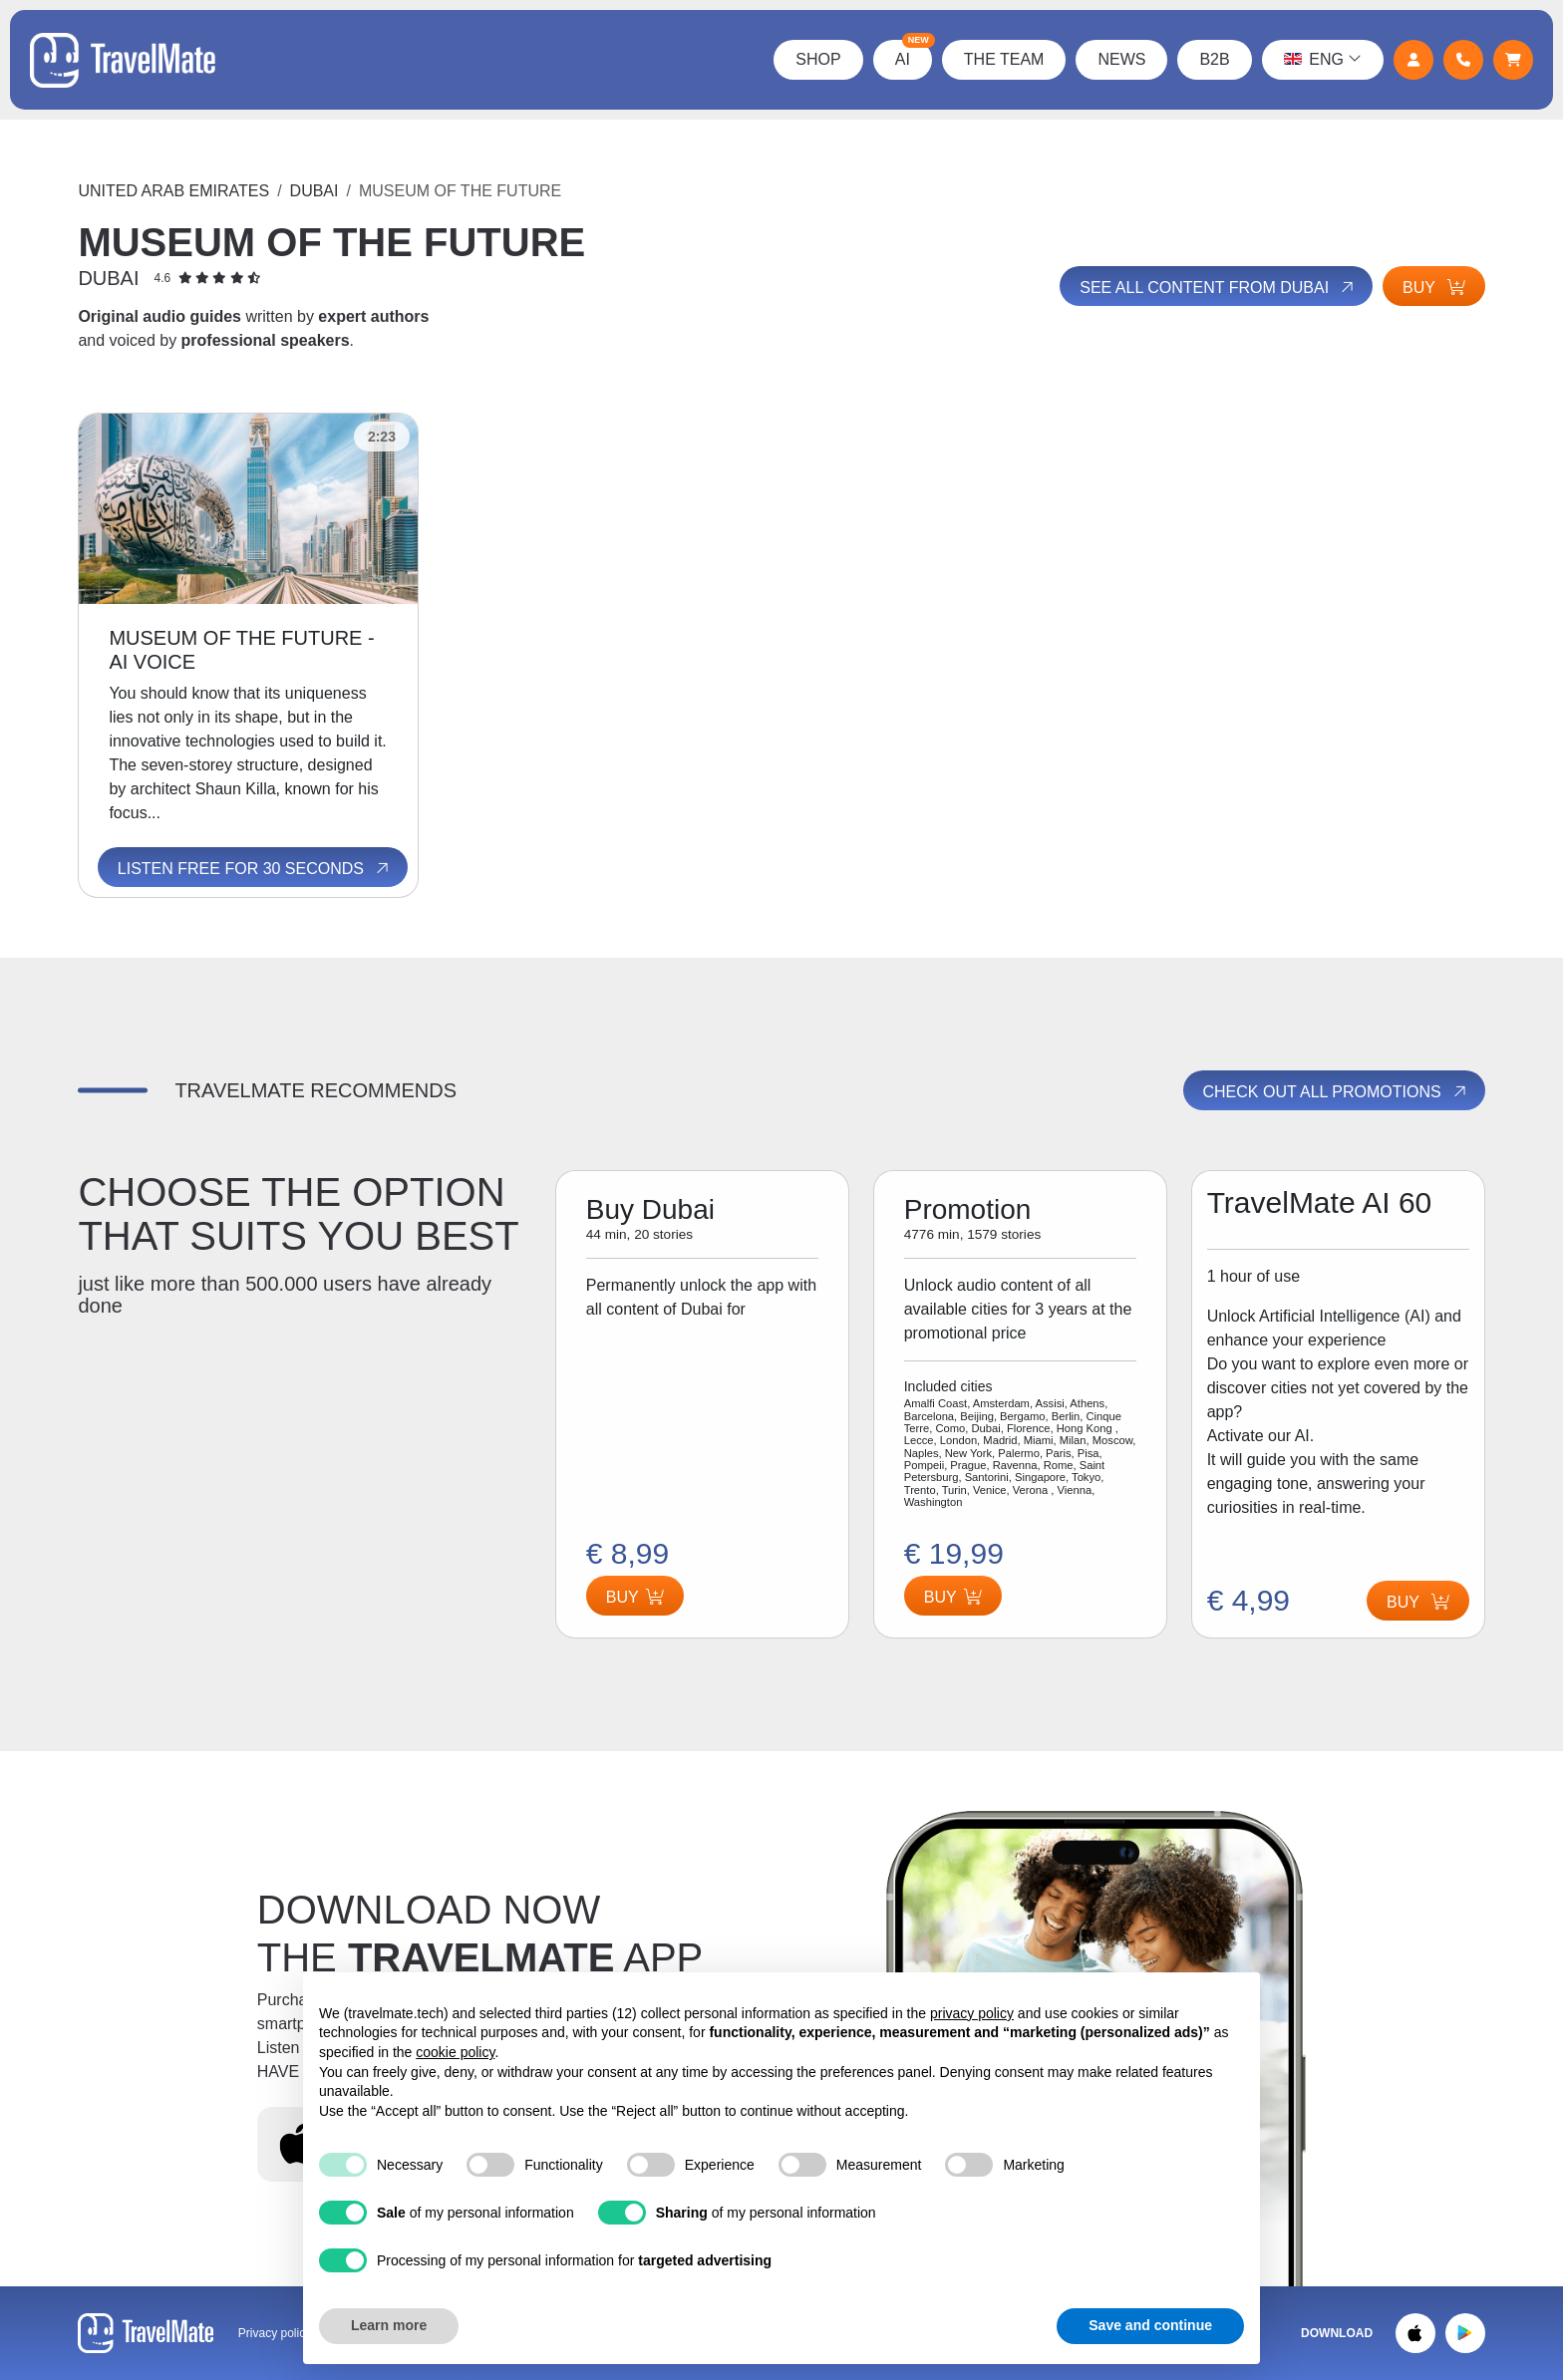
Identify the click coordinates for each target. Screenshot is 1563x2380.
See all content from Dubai (1218, 287)
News (1121, 59)
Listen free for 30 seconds (255, 869)
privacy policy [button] (972, 2013)
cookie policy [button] (455, 2052)
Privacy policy (274, 2333)
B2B (1214, 59)
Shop (817, 59)
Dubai (314, 190)
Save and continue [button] (1150, 2325)
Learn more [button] (389, 2325)
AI (913, 54)
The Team (1004, 59)
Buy (1434, 287)
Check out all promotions (1336, 1091)
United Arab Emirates (173, 190)
